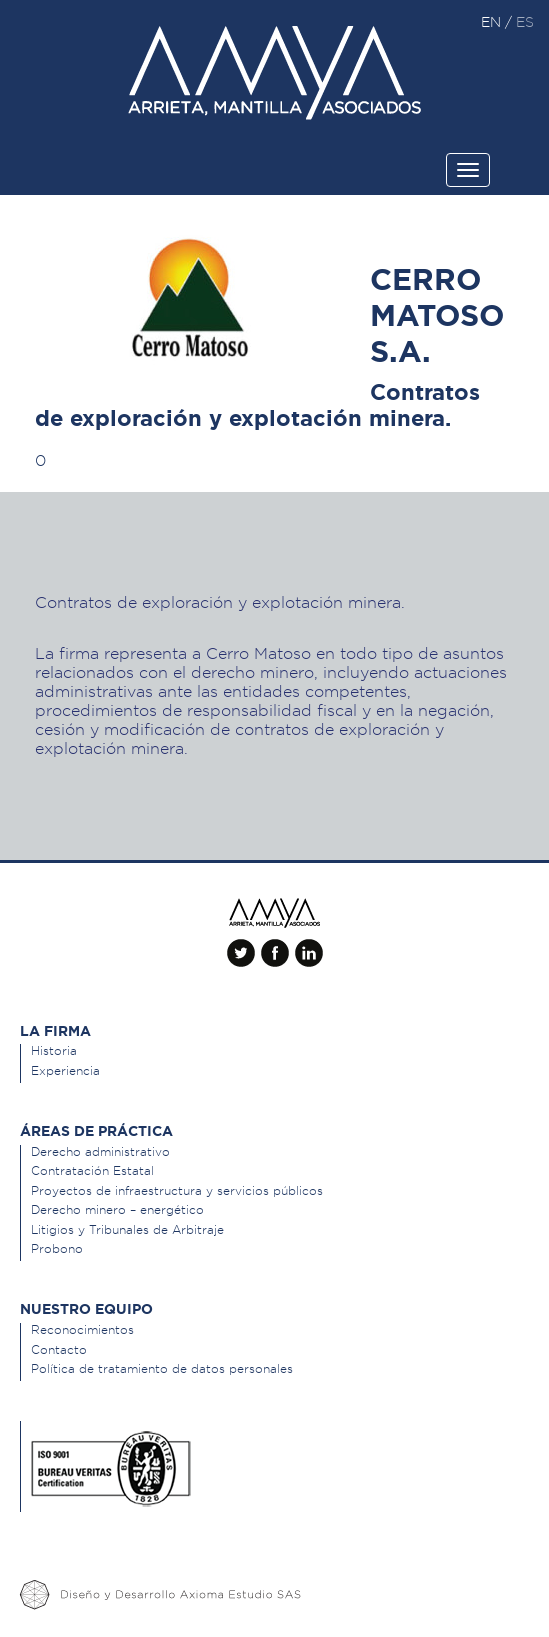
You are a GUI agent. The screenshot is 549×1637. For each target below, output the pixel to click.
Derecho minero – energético (117, 1209)
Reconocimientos (82, 1329)
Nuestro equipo (86, 1309)
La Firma (55, 1031)
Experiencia (65, 1070)
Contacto (59, 1349)
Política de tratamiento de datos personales (162, 1368)
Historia (54, 1050)
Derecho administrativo (100, 1151)
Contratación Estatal (92, 1170)
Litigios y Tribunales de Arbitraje (127, 1229)
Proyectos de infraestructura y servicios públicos (177, 1190)
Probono (57, 1248)
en (493, 22)
